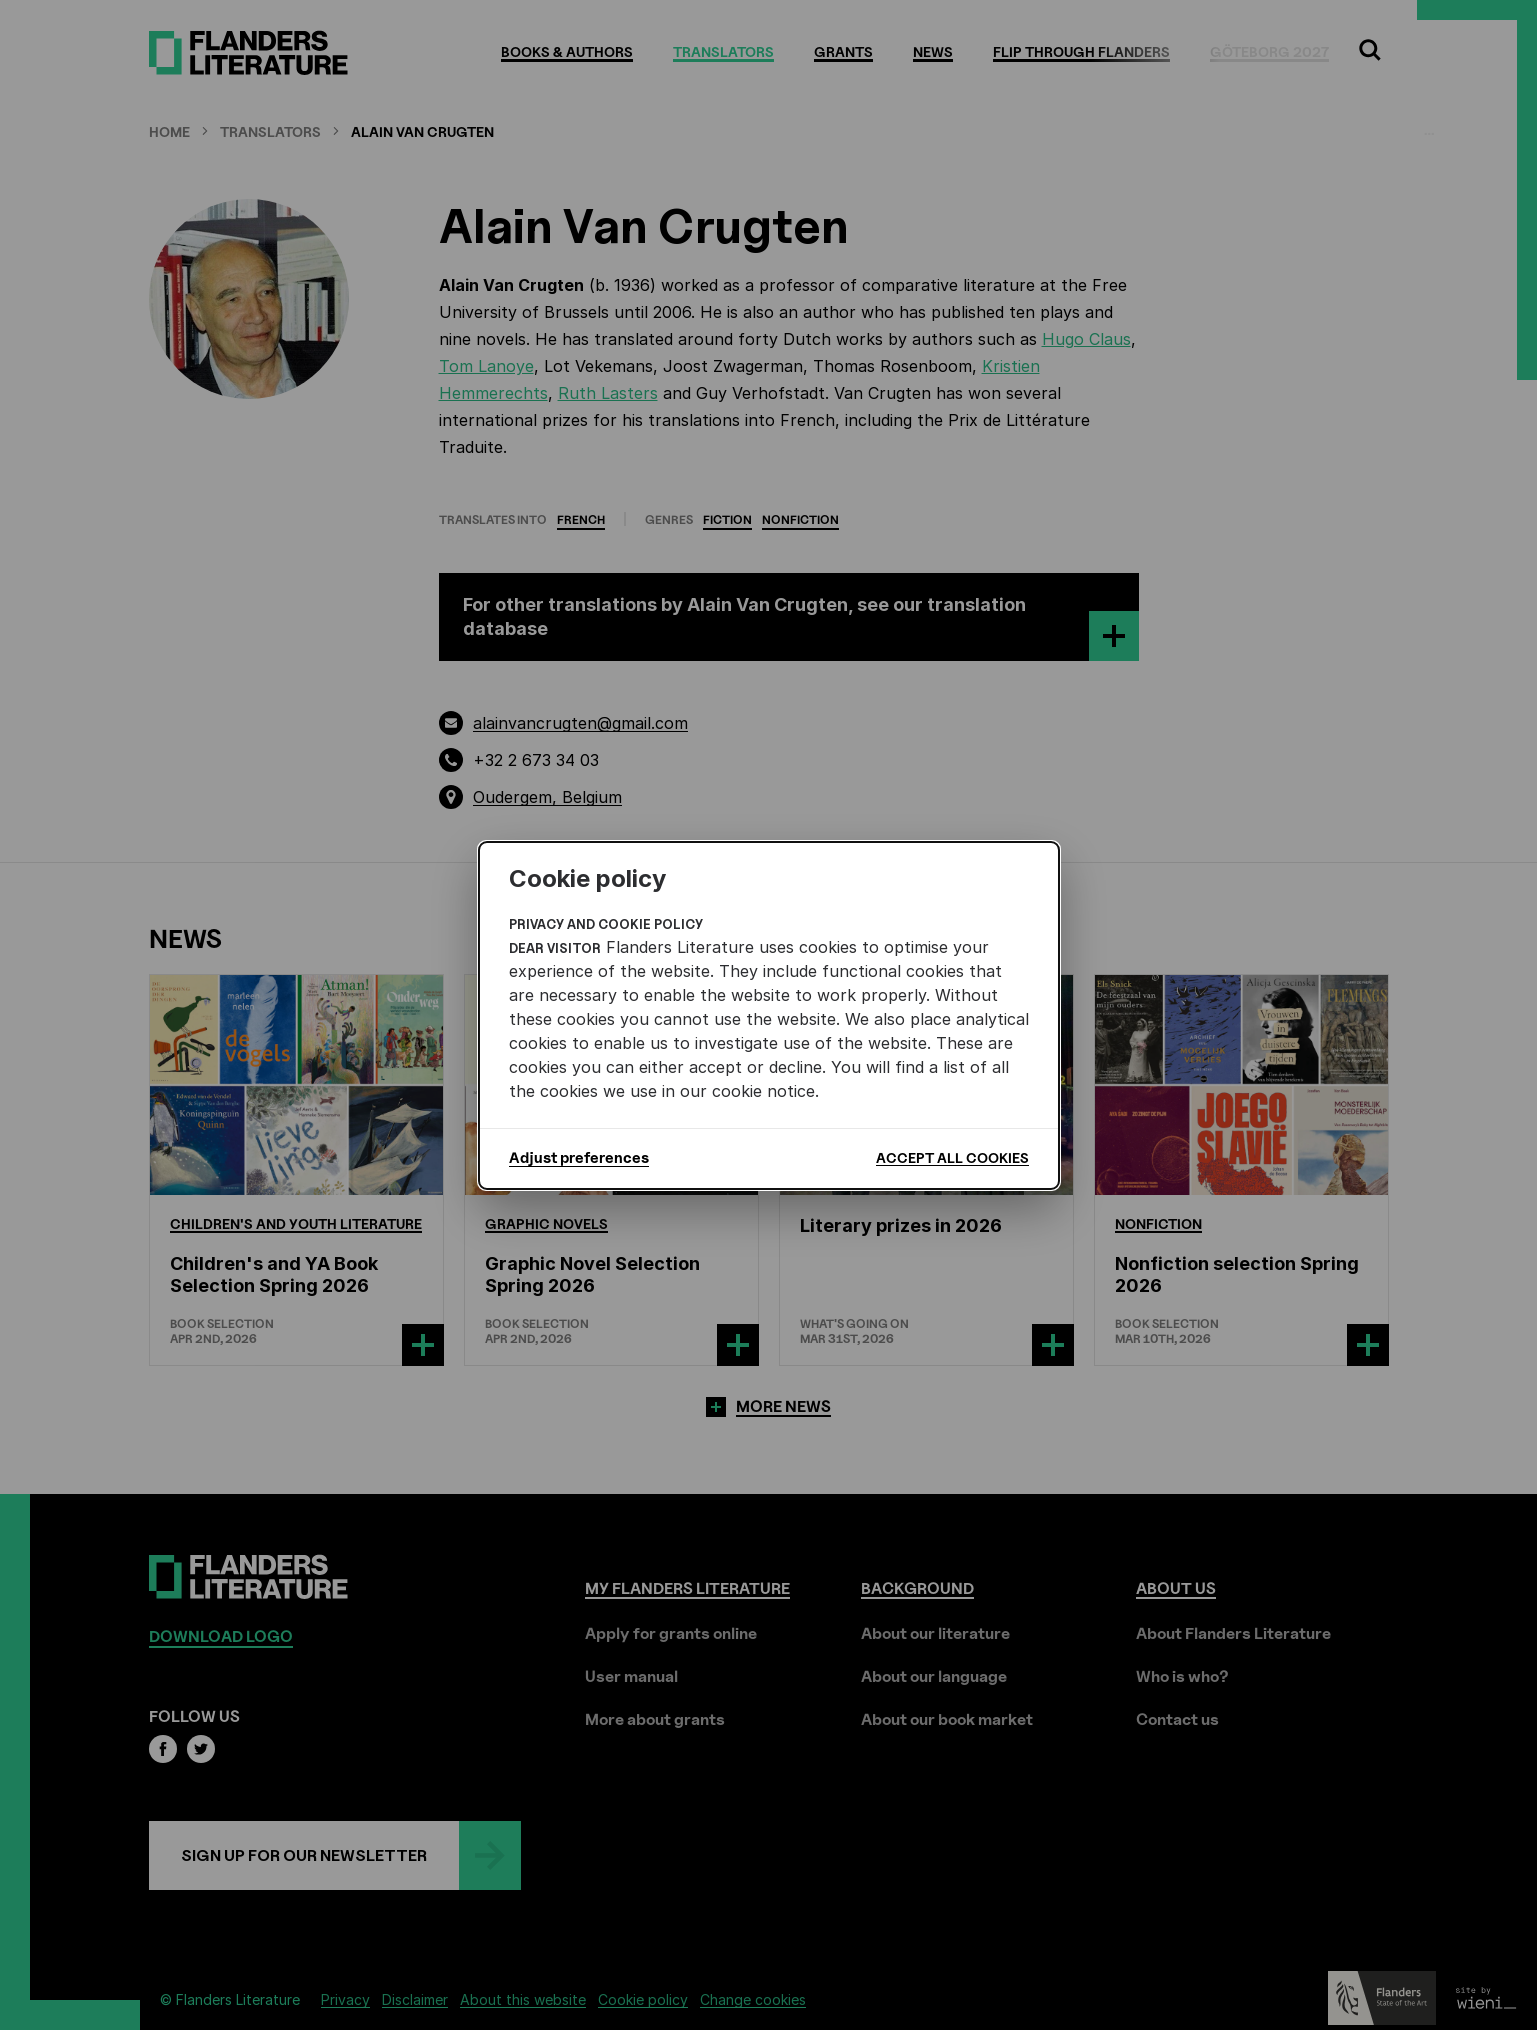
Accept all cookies (952, 1157)
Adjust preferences (579, 1158)
